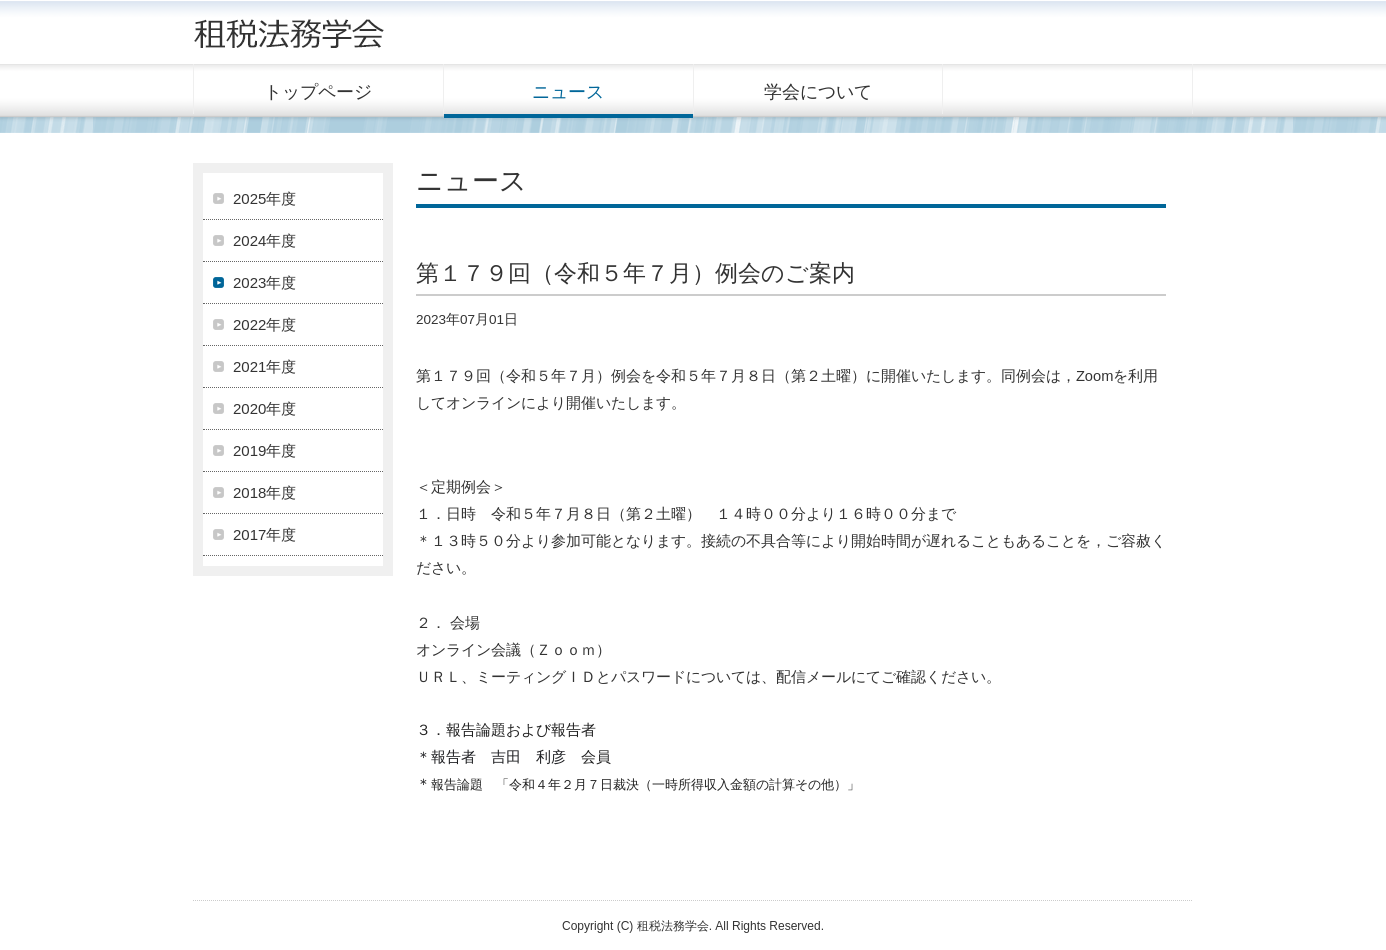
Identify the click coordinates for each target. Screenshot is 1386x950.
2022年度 (264, 324)
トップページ (318, 92)
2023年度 (264, 282)
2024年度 (264, 240)
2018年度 (264, 492)
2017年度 (264, 534)
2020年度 (264, 408)
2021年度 (264, 366)
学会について (818, 92)
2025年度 (264, 198)
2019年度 (264, 450)
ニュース (568, 92)
